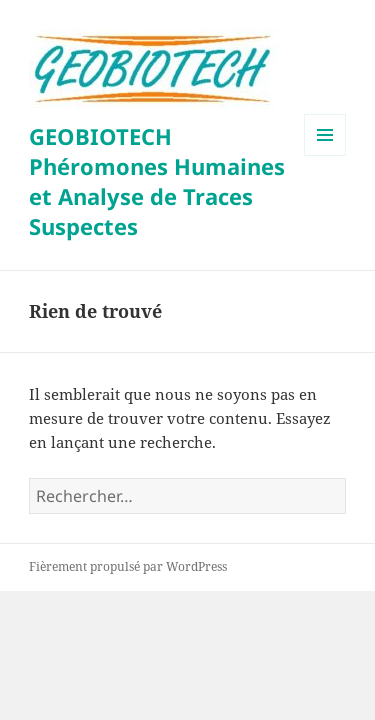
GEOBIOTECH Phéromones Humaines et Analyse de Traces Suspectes (157, 181)
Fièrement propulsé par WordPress (128, 566)
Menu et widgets (325, 155)
